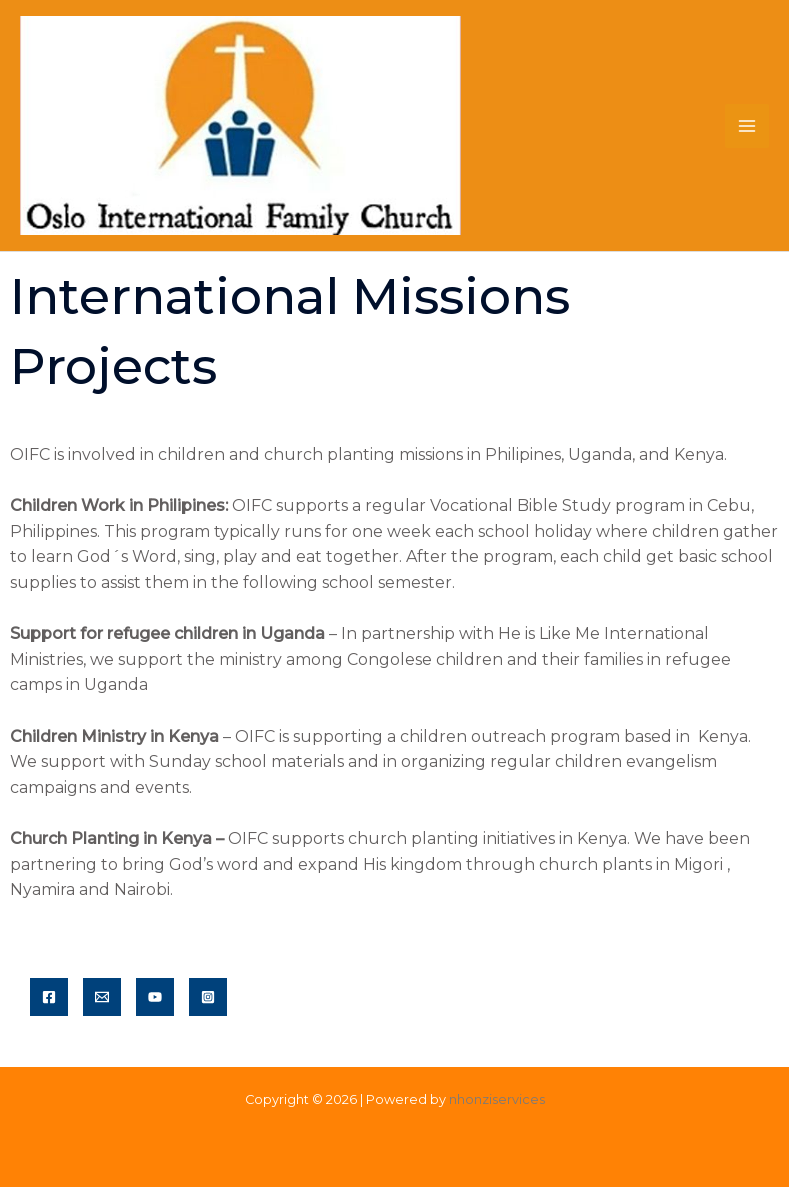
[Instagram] (208, 997)
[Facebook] (49, 997)
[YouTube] (155, 997)
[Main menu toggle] (747, 126)
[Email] (102, 997)
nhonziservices (497, 1099)
